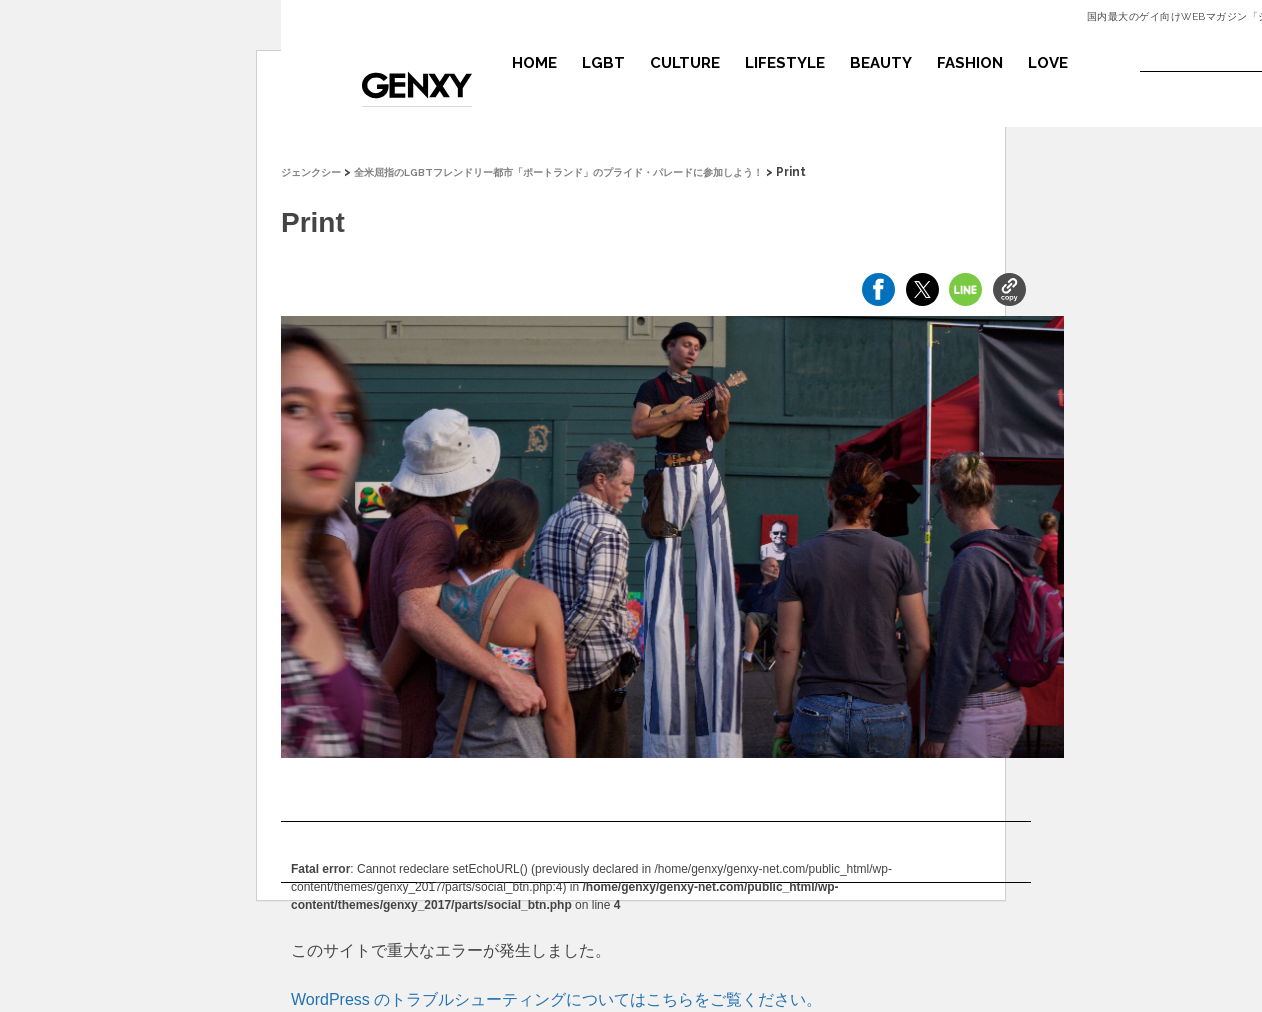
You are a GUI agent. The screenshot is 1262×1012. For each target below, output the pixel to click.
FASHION (970, 63)
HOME (534, 63)
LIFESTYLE (785, 63)
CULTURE (685, 63)
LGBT (603, 63)
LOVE (1048, 63)
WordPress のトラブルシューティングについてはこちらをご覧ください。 (556, 999)
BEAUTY (881, 63)
